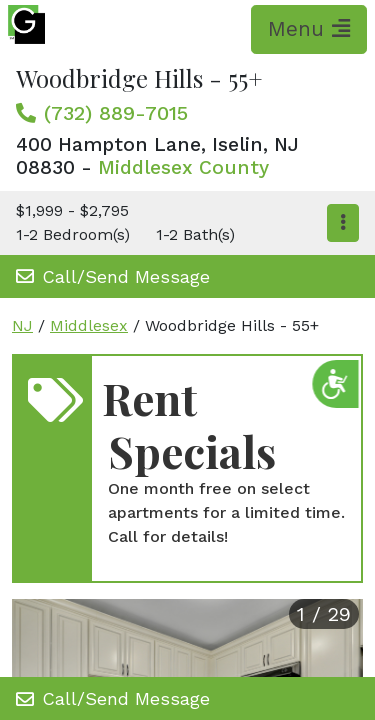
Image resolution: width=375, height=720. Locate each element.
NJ (22, 325)
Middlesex (89, 325)
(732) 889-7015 (116, 113)
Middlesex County (183, 167)
